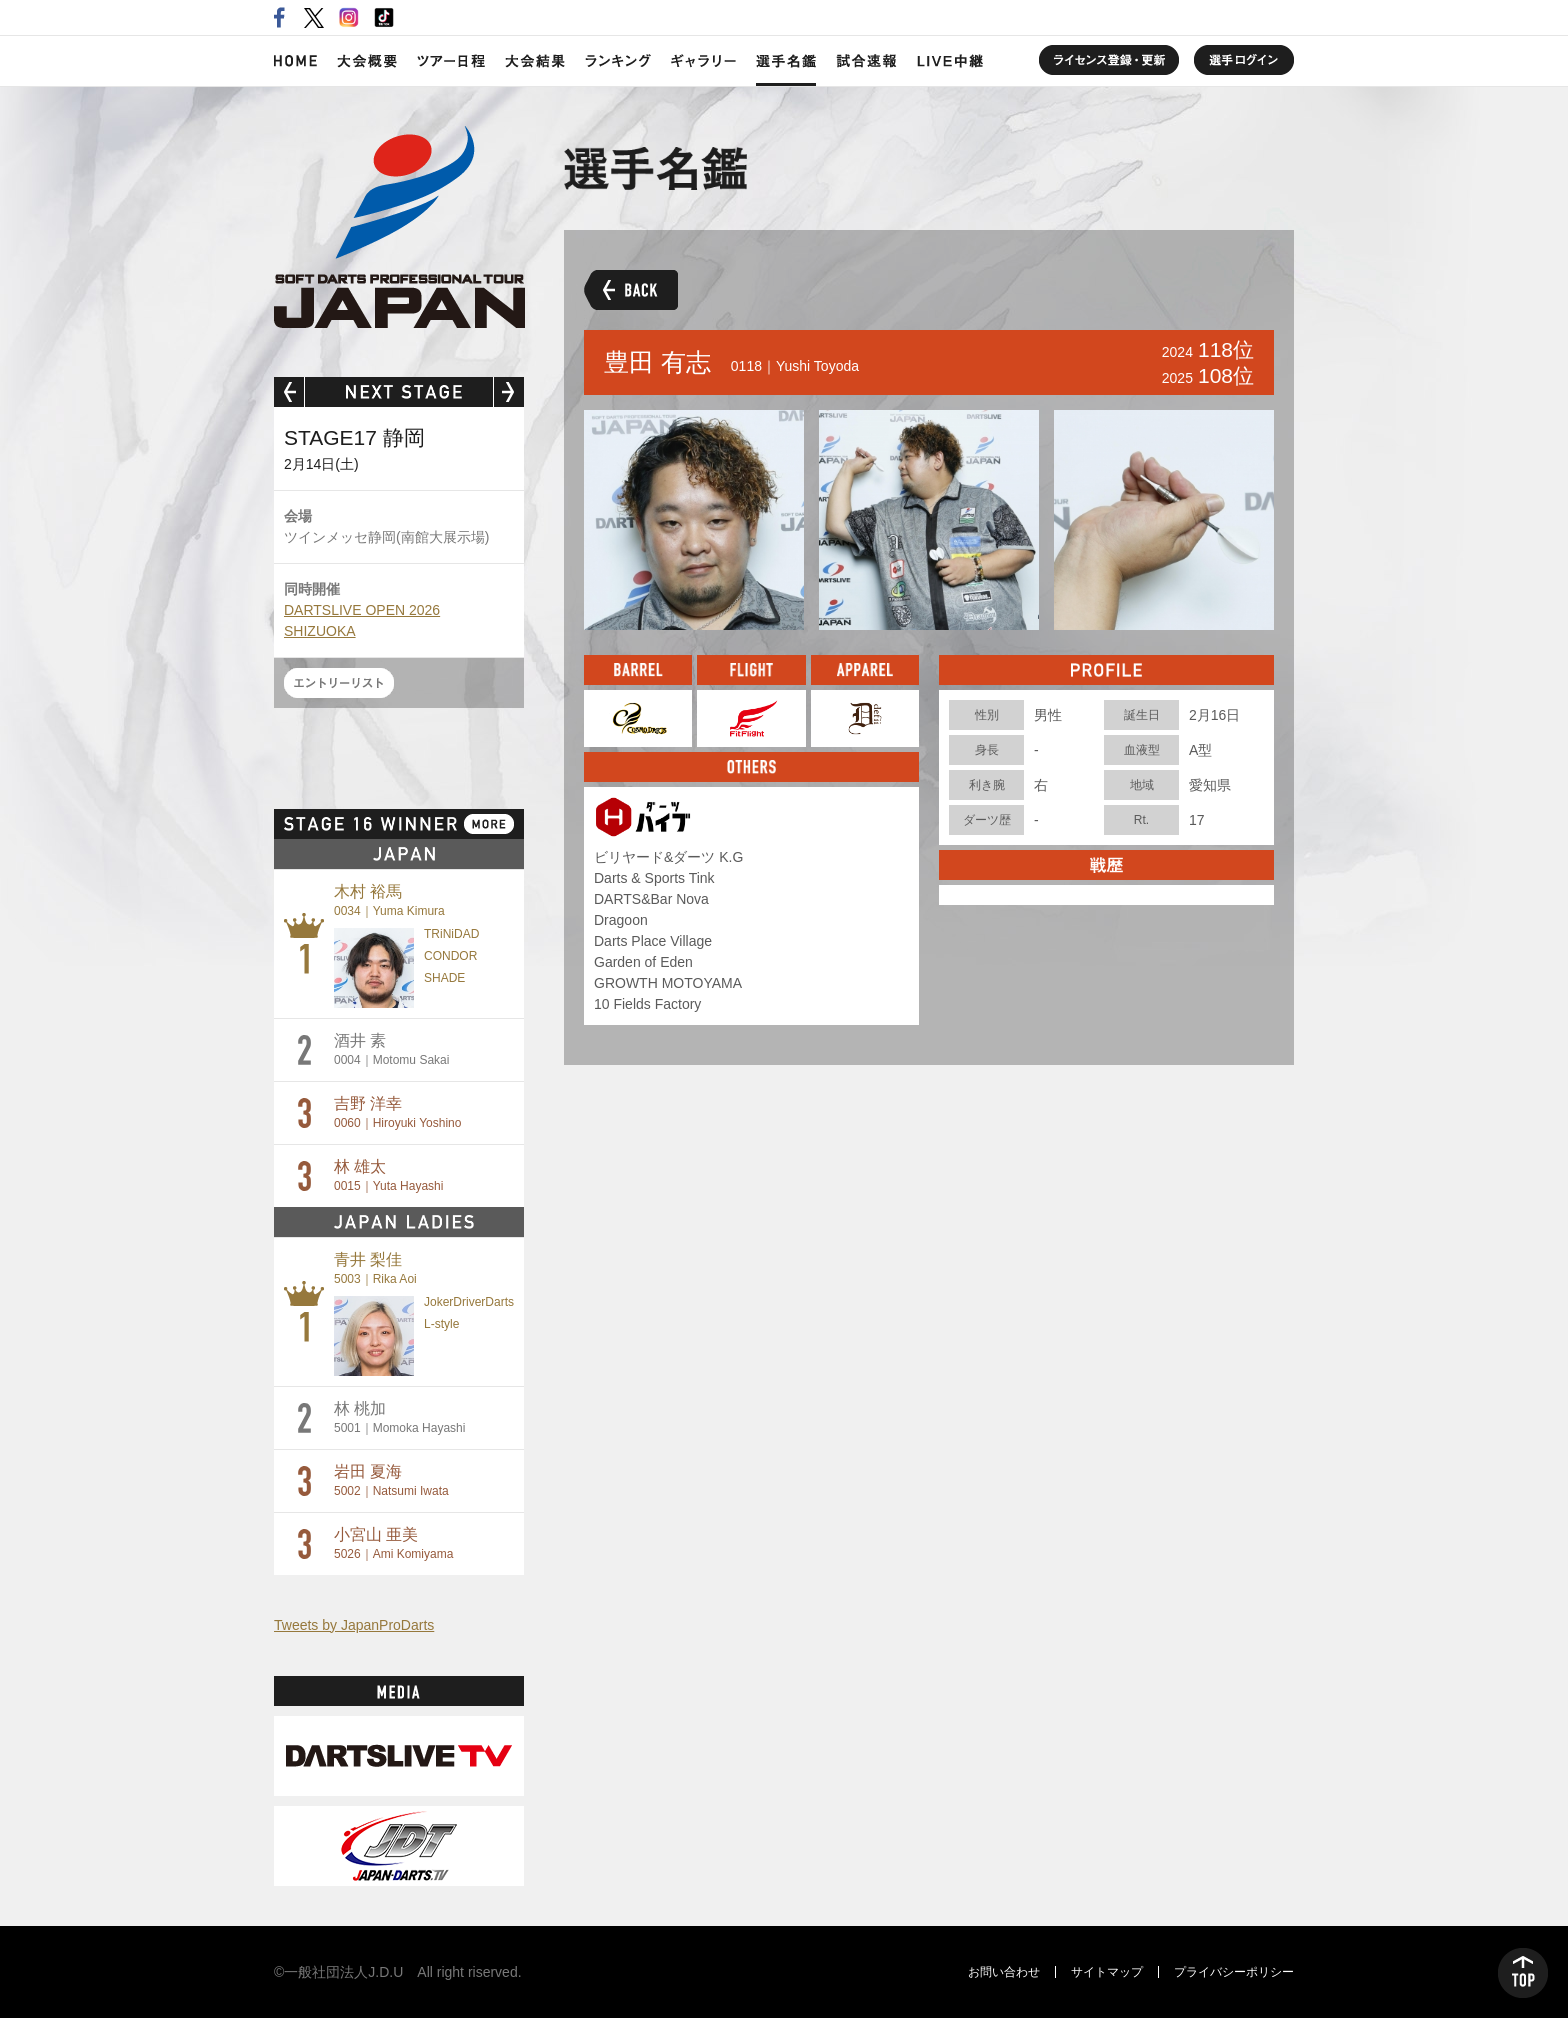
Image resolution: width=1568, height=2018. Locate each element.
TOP (1523, 1973)
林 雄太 (388, 1175)
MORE (489, 824)
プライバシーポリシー (1234, 1972)
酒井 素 (391, 1049)
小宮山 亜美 (393, 1543)
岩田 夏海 (391, 1480)
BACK (631, 290)
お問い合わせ (1004, 1972)
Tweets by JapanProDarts (354, 1625)
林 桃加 (399, 1417)
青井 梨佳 (375, 1268)
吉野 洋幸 (397, 1112)
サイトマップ (1107, 1972)
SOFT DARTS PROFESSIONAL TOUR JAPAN (399, 227)
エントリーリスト (339, 683)
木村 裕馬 (389, 900)
